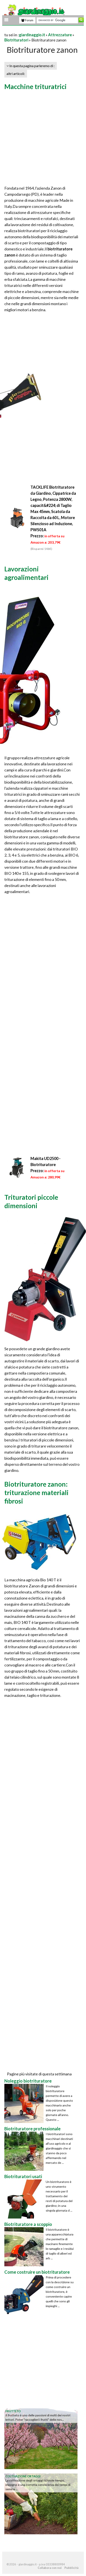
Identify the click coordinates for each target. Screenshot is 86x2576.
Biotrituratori (16, 40)
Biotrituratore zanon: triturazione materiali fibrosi (36, 1492)
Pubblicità (71, 2567)
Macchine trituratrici (35, 86)
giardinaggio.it (32, 34)
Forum (27, 20)
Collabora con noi (50, 2567)
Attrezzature (60, 34)
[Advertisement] (43, 138)
